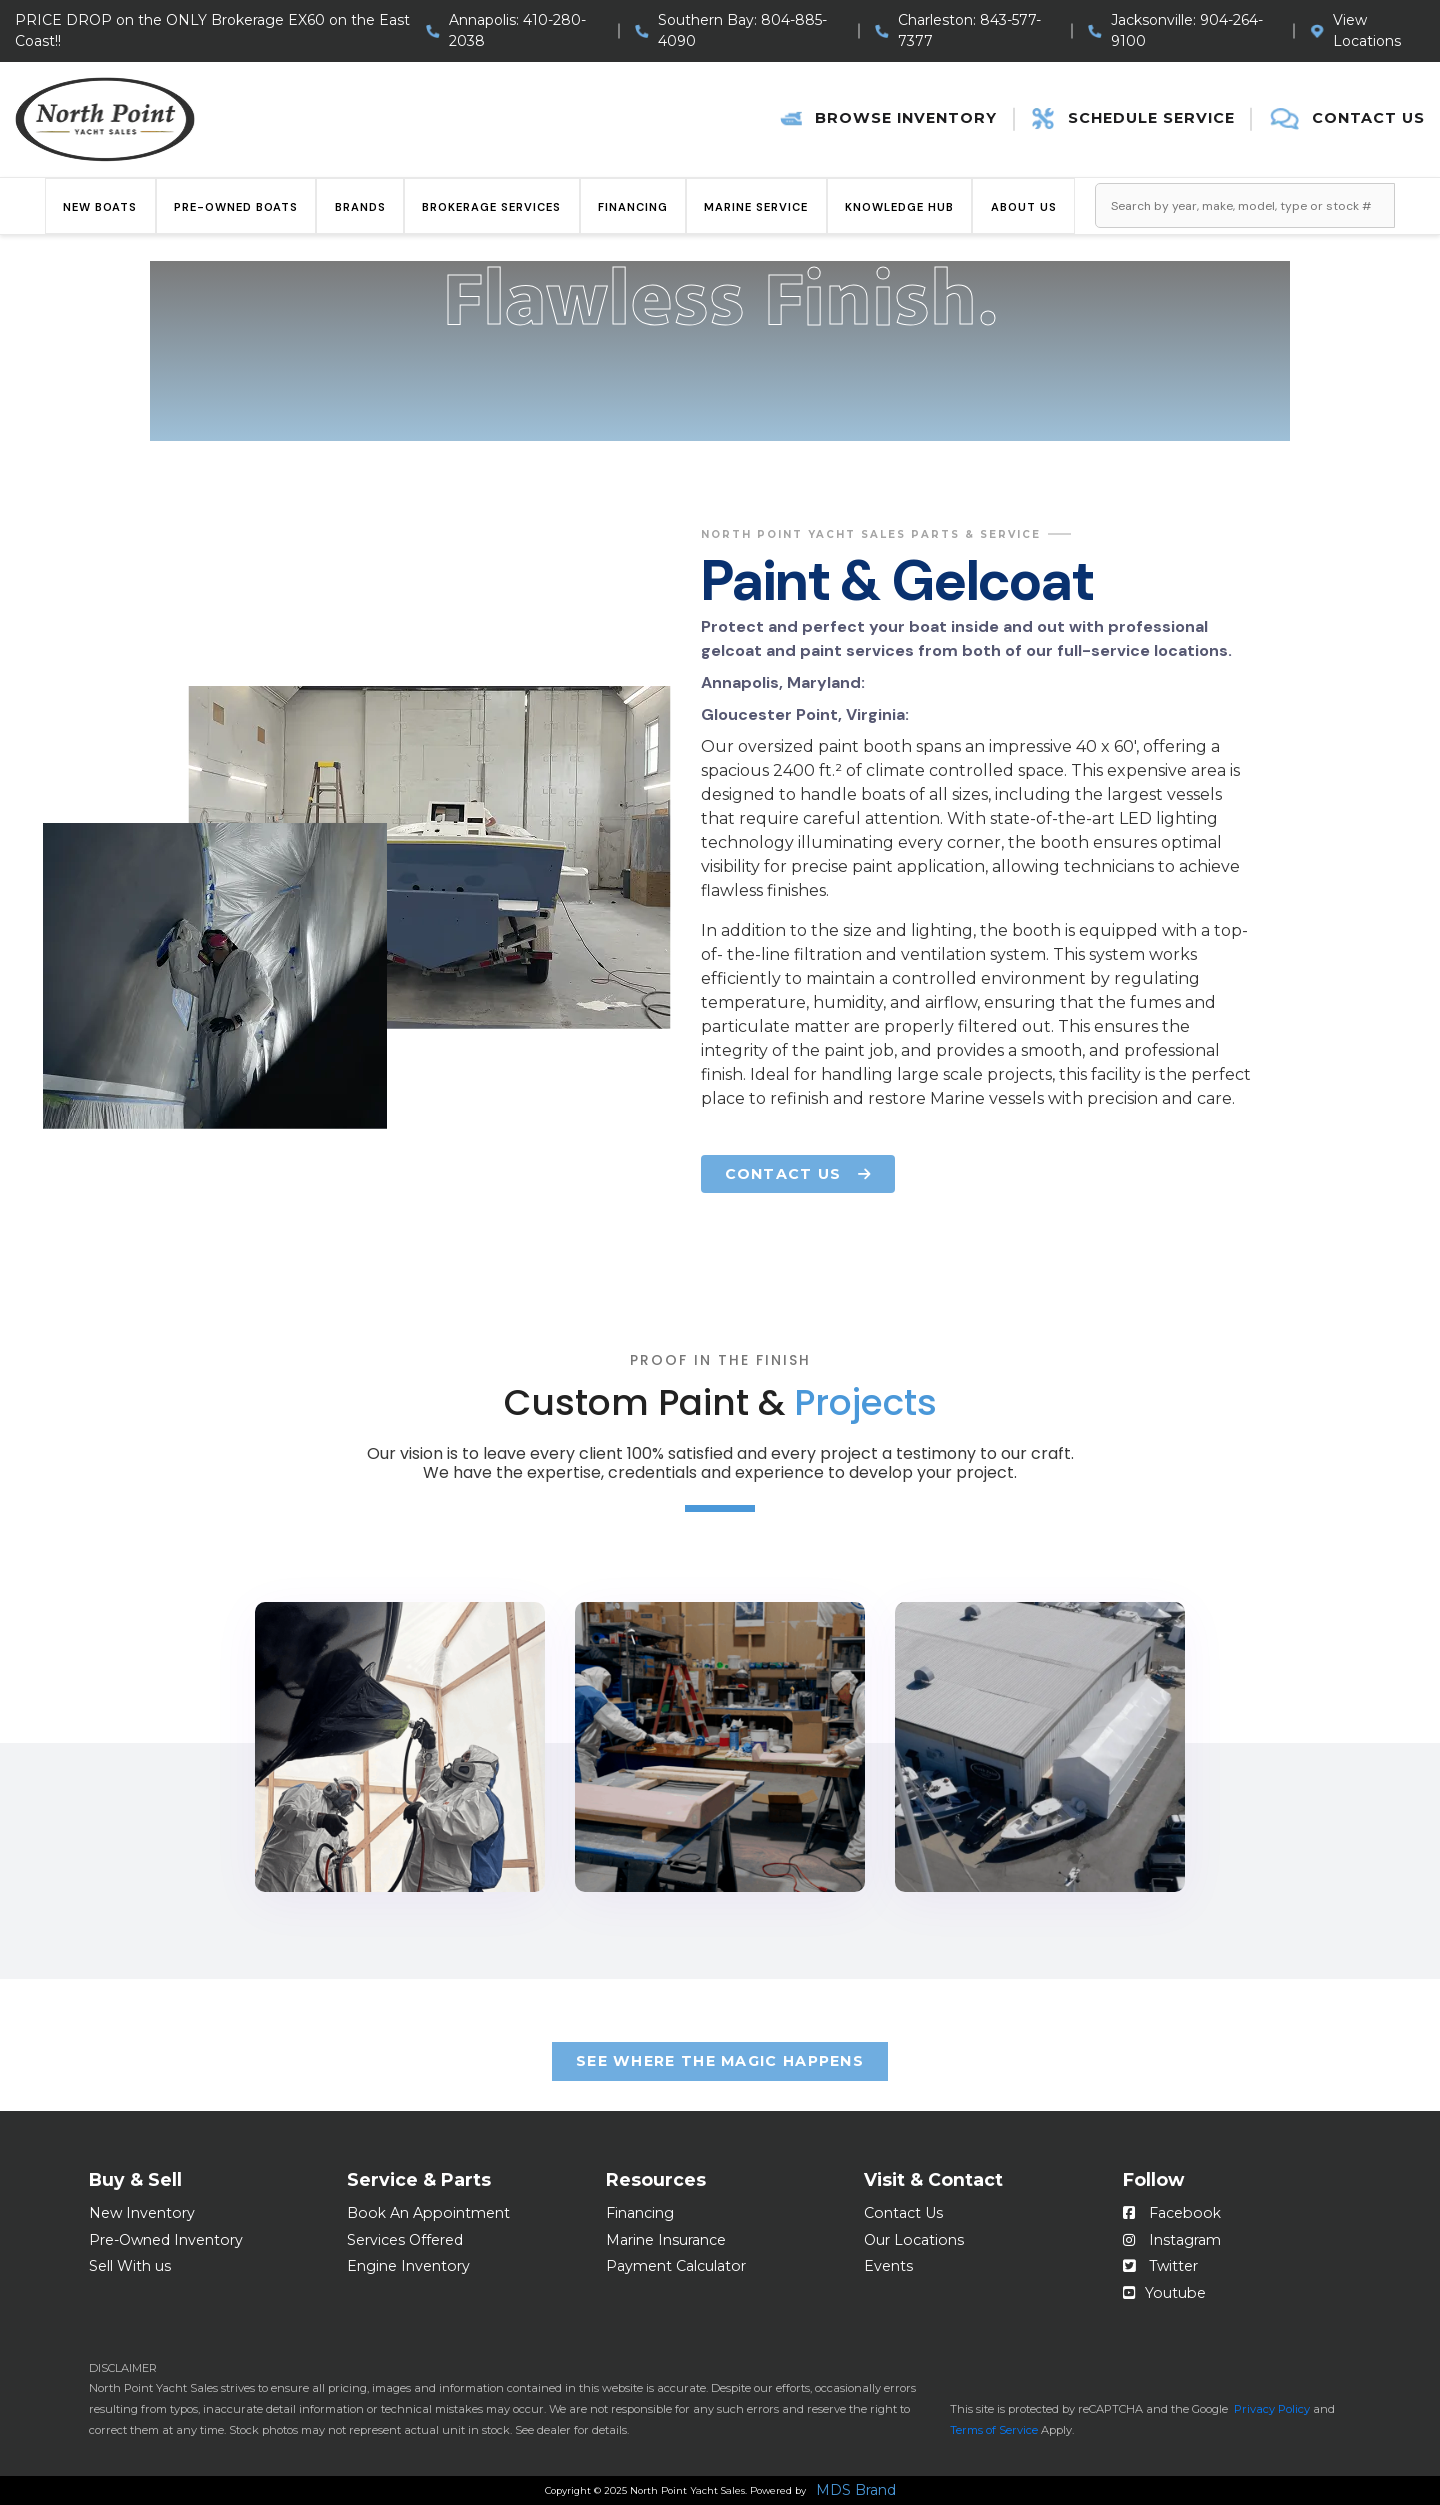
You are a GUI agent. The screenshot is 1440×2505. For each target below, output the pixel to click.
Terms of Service (994, 2430)
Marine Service (756, 207)
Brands (360, 207)
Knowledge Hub (899, 207)
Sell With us (130, 2266)
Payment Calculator (676, 2266)
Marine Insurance (666, 2240)
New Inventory (142, 2213)
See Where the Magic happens (720, 2061)
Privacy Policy (1272, 2409)
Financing (633, 207)
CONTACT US (798, 1174)
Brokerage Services (491, 207)
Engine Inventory (408, 2266)
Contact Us (903, 2213)
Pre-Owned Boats (236, 207)
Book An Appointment (428, 2213)
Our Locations (914, 2240)
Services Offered (405, 2240)
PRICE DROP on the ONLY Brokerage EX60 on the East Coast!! (212, 30)
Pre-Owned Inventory (166, 2240)
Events (888, 2266)
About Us (1024, 207)
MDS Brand (856, 2491)
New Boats (100, 207)
